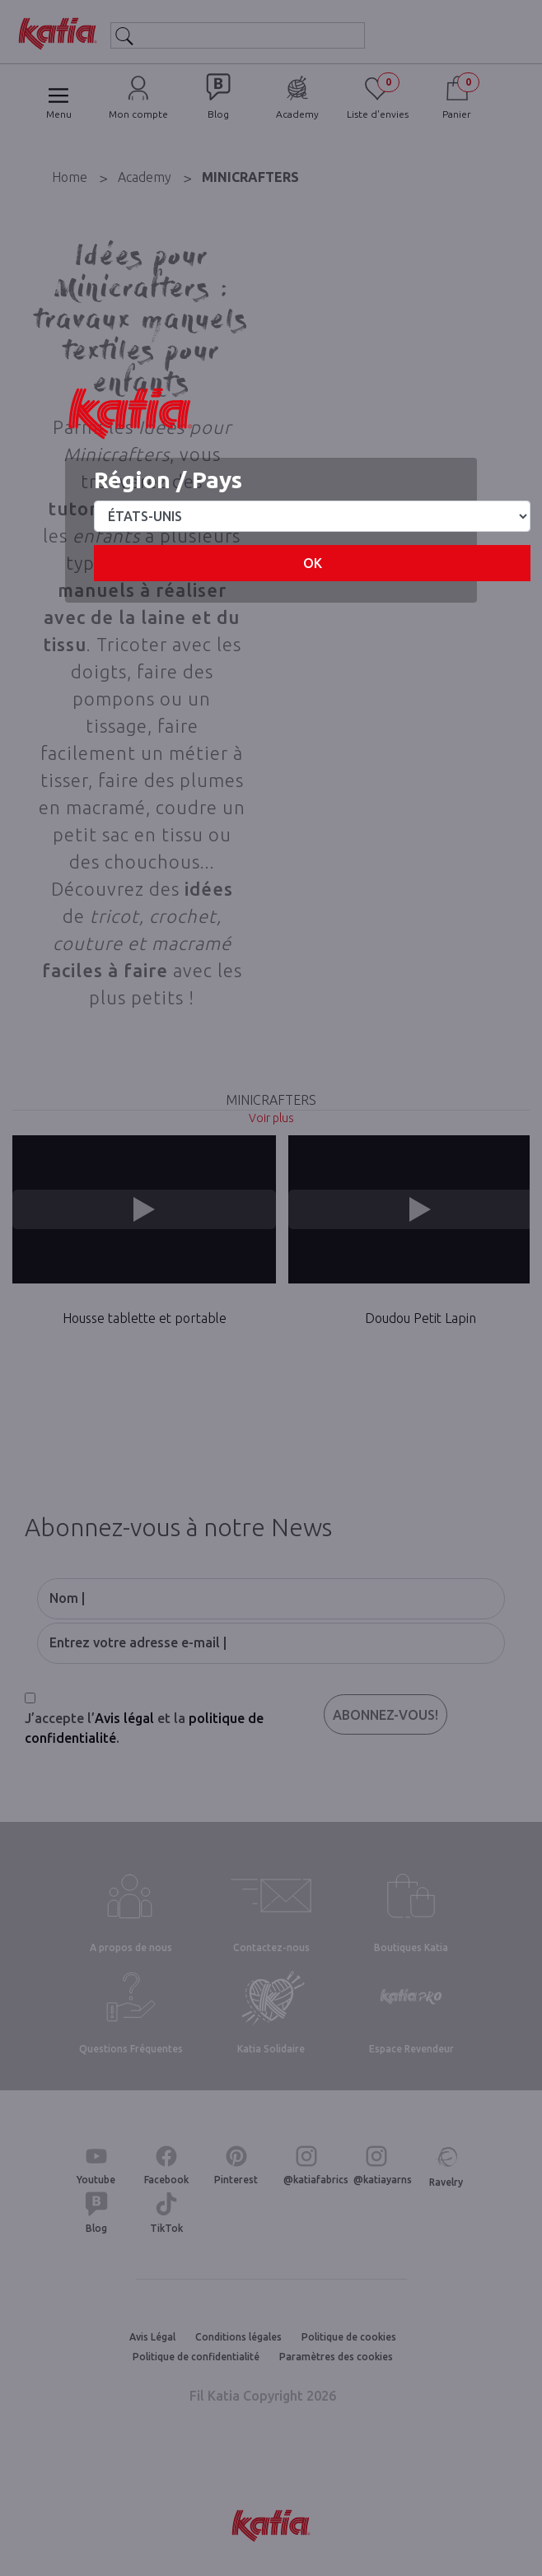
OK (312, 563)
